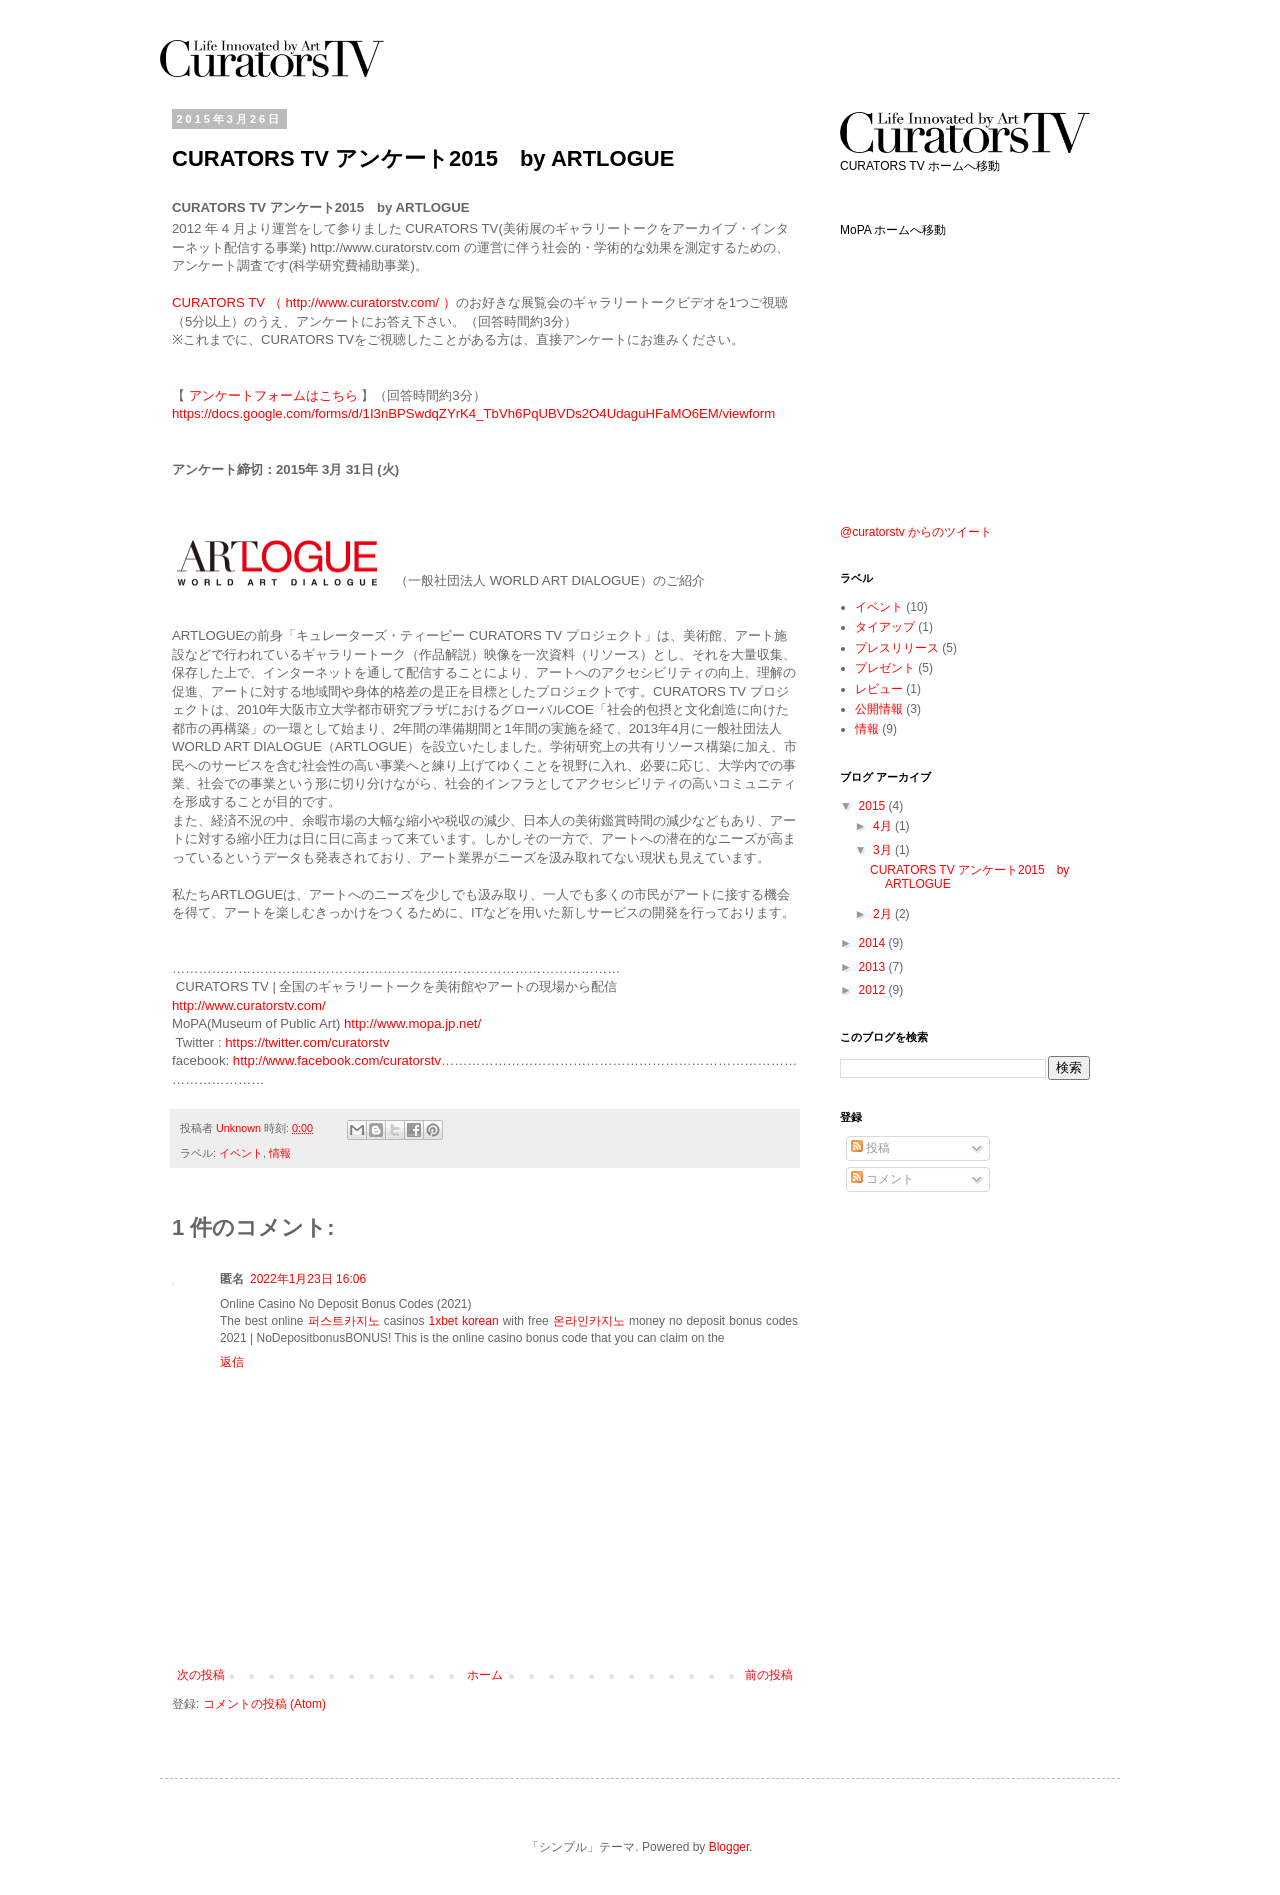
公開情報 (879, 709)
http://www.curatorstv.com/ (249, 1005)
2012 (874, 990)
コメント (882, 1179)
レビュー (879, 689)
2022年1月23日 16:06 (308, 1279)
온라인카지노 (589, 1321)
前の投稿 (769, 1675)
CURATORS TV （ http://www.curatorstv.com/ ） (314, 302)
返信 (232, 1362)
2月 (884, 914)
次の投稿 (201, 1675)
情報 (280, 1153)
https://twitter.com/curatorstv (307, 1042)
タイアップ (885, 627)
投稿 (870, 1148)
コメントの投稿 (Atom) (264, 1704)
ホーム (485, 1675)
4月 (884, 826)
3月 (884, 850)
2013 (874, 967)
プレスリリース (897, 648)
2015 (874, 806)
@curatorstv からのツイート (916, 532)
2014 (874, 943)
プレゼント (885, 668)
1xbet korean (463, 1321)
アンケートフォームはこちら (273, 395)
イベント (241, 1153)
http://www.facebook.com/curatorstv (337, 1060)
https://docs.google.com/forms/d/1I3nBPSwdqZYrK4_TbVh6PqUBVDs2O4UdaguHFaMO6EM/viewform (473, 413)
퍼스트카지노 (344, 1321)
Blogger (729, 1847)
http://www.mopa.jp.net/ (412, 1023)
